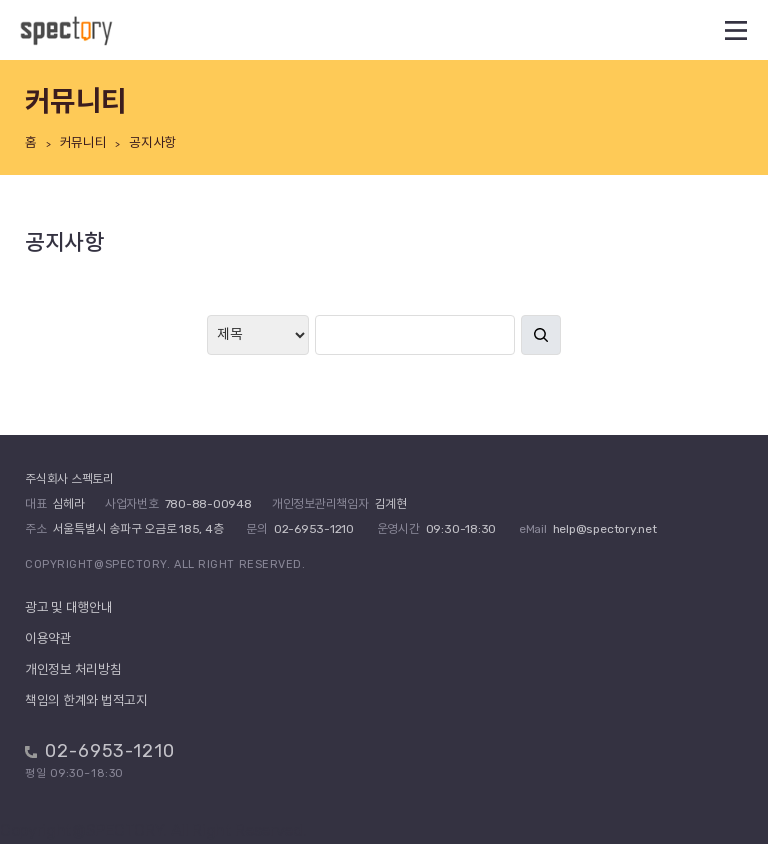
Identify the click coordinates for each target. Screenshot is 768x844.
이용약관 (48, 638)
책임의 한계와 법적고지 (86, 700)
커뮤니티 (83, 142)
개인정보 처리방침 (73, 669)
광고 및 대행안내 (69, 607)
